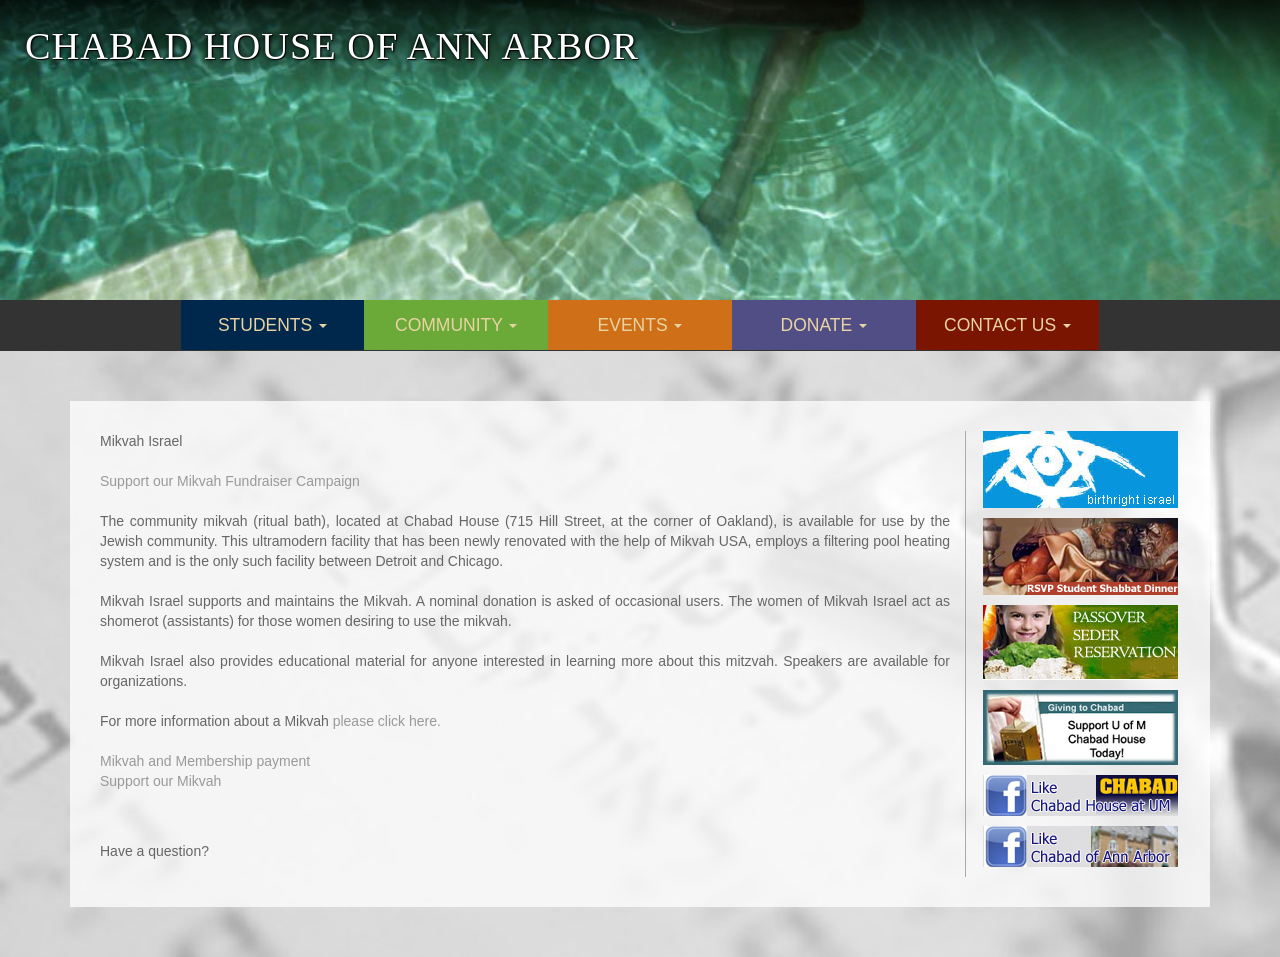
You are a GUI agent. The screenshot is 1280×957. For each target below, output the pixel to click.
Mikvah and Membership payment (205, 761)
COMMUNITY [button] (456, 325)
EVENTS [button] (640, 325)
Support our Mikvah (160, 781)
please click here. (387, 721)
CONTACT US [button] (1007, 325)
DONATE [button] (824, 325)
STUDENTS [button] (272, 325)
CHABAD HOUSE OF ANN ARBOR (332, 46)
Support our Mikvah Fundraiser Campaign (230, 481)
